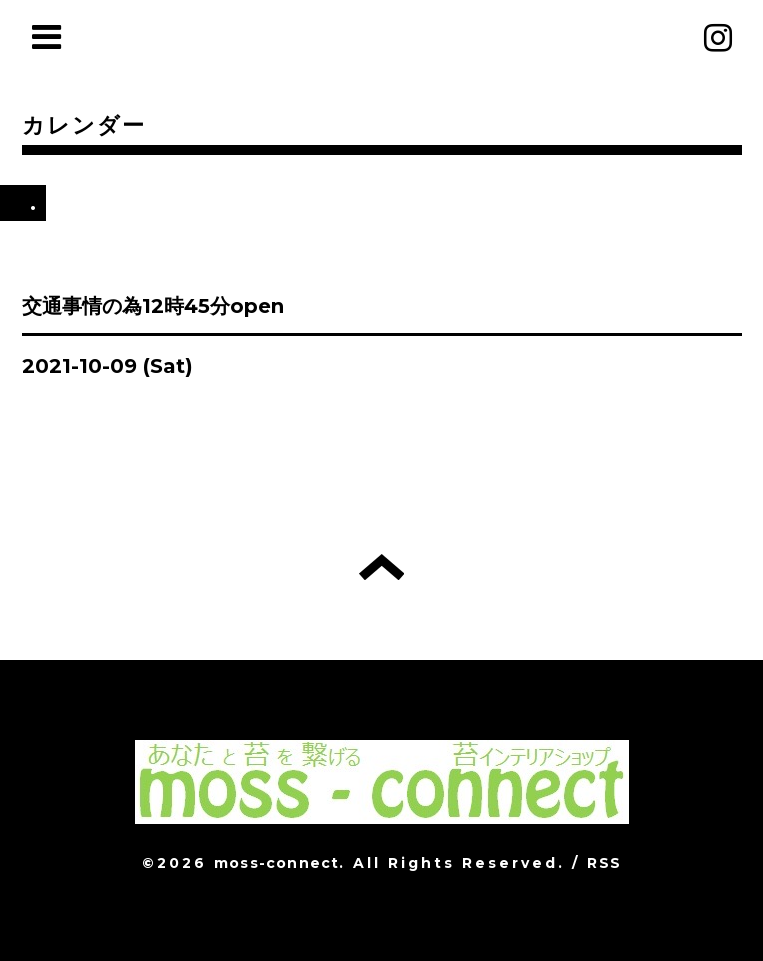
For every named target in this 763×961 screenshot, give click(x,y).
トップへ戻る (381, 567)
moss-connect (276, 863)
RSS (604, 863)
